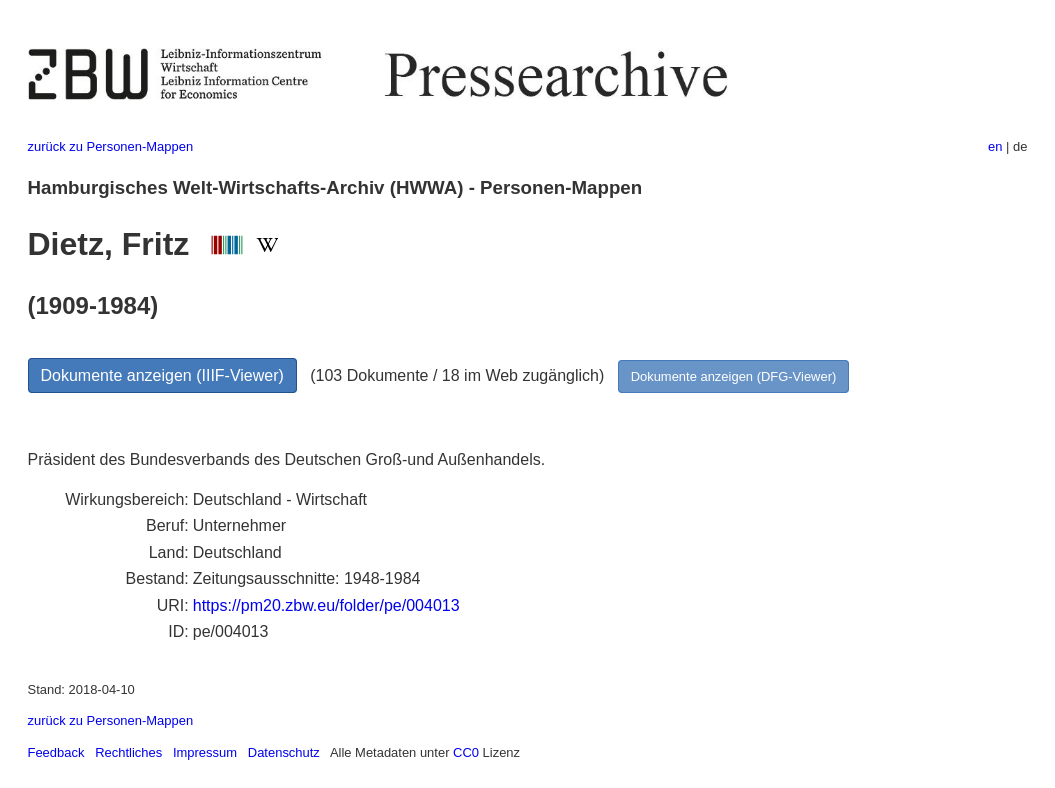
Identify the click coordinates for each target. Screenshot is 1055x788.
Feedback (56, 752)
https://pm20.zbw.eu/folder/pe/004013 (326, 605)
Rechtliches (128, 752)
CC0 (466, 752)
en (995, 146)
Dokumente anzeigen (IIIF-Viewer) (162, 375)
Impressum (205, 752)
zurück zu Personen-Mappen (111, 146)
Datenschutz (284, 752)
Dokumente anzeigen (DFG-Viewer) (734, 376)
